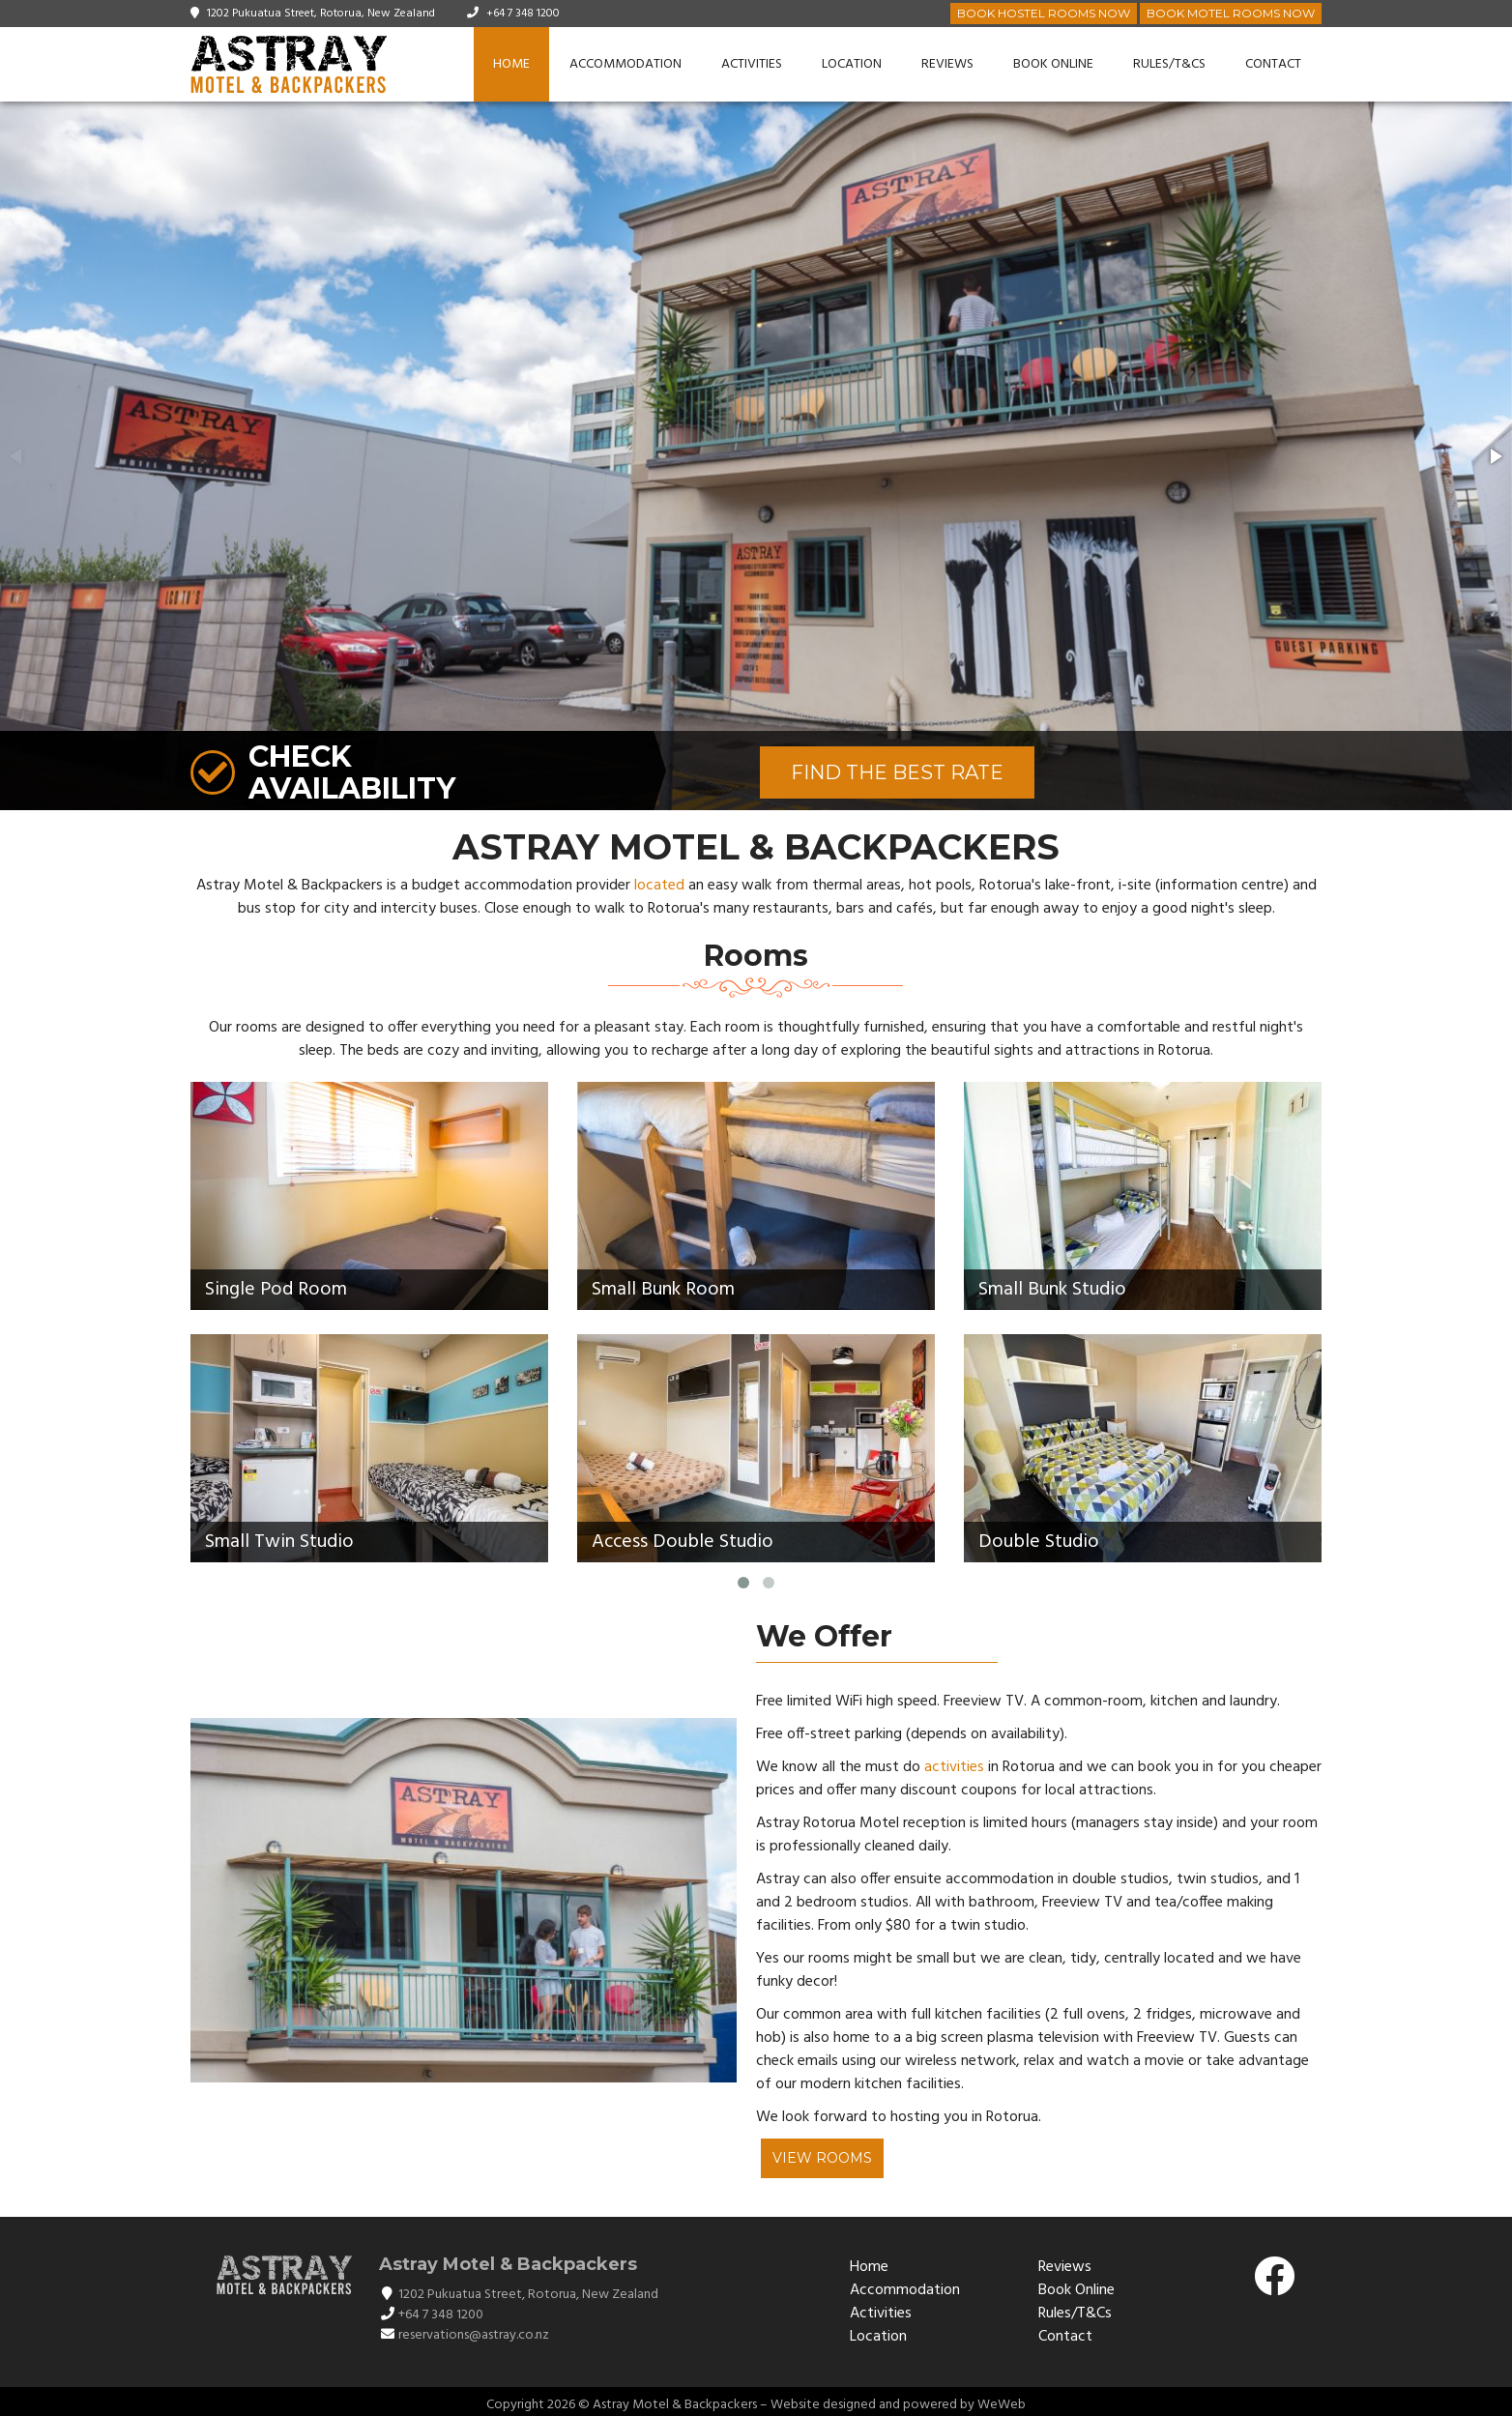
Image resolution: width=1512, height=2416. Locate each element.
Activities (751, 64)
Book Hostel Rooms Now (1043, 13)
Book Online (1053, 64)
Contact (1273, 64)
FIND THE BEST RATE (897, 772)
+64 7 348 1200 (523, 13)
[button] (1494, 456)
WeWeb (1001, 2405)
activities (954, 1767)
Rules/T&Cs (1169, 64)
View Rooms (822, 2158)
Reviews (947, 64)
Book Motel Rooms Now (1231, 13)
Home (511, 64)
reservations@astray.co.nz (473, 2335)
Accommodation (625, 64)
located (659, 885)
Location (852, 64)
